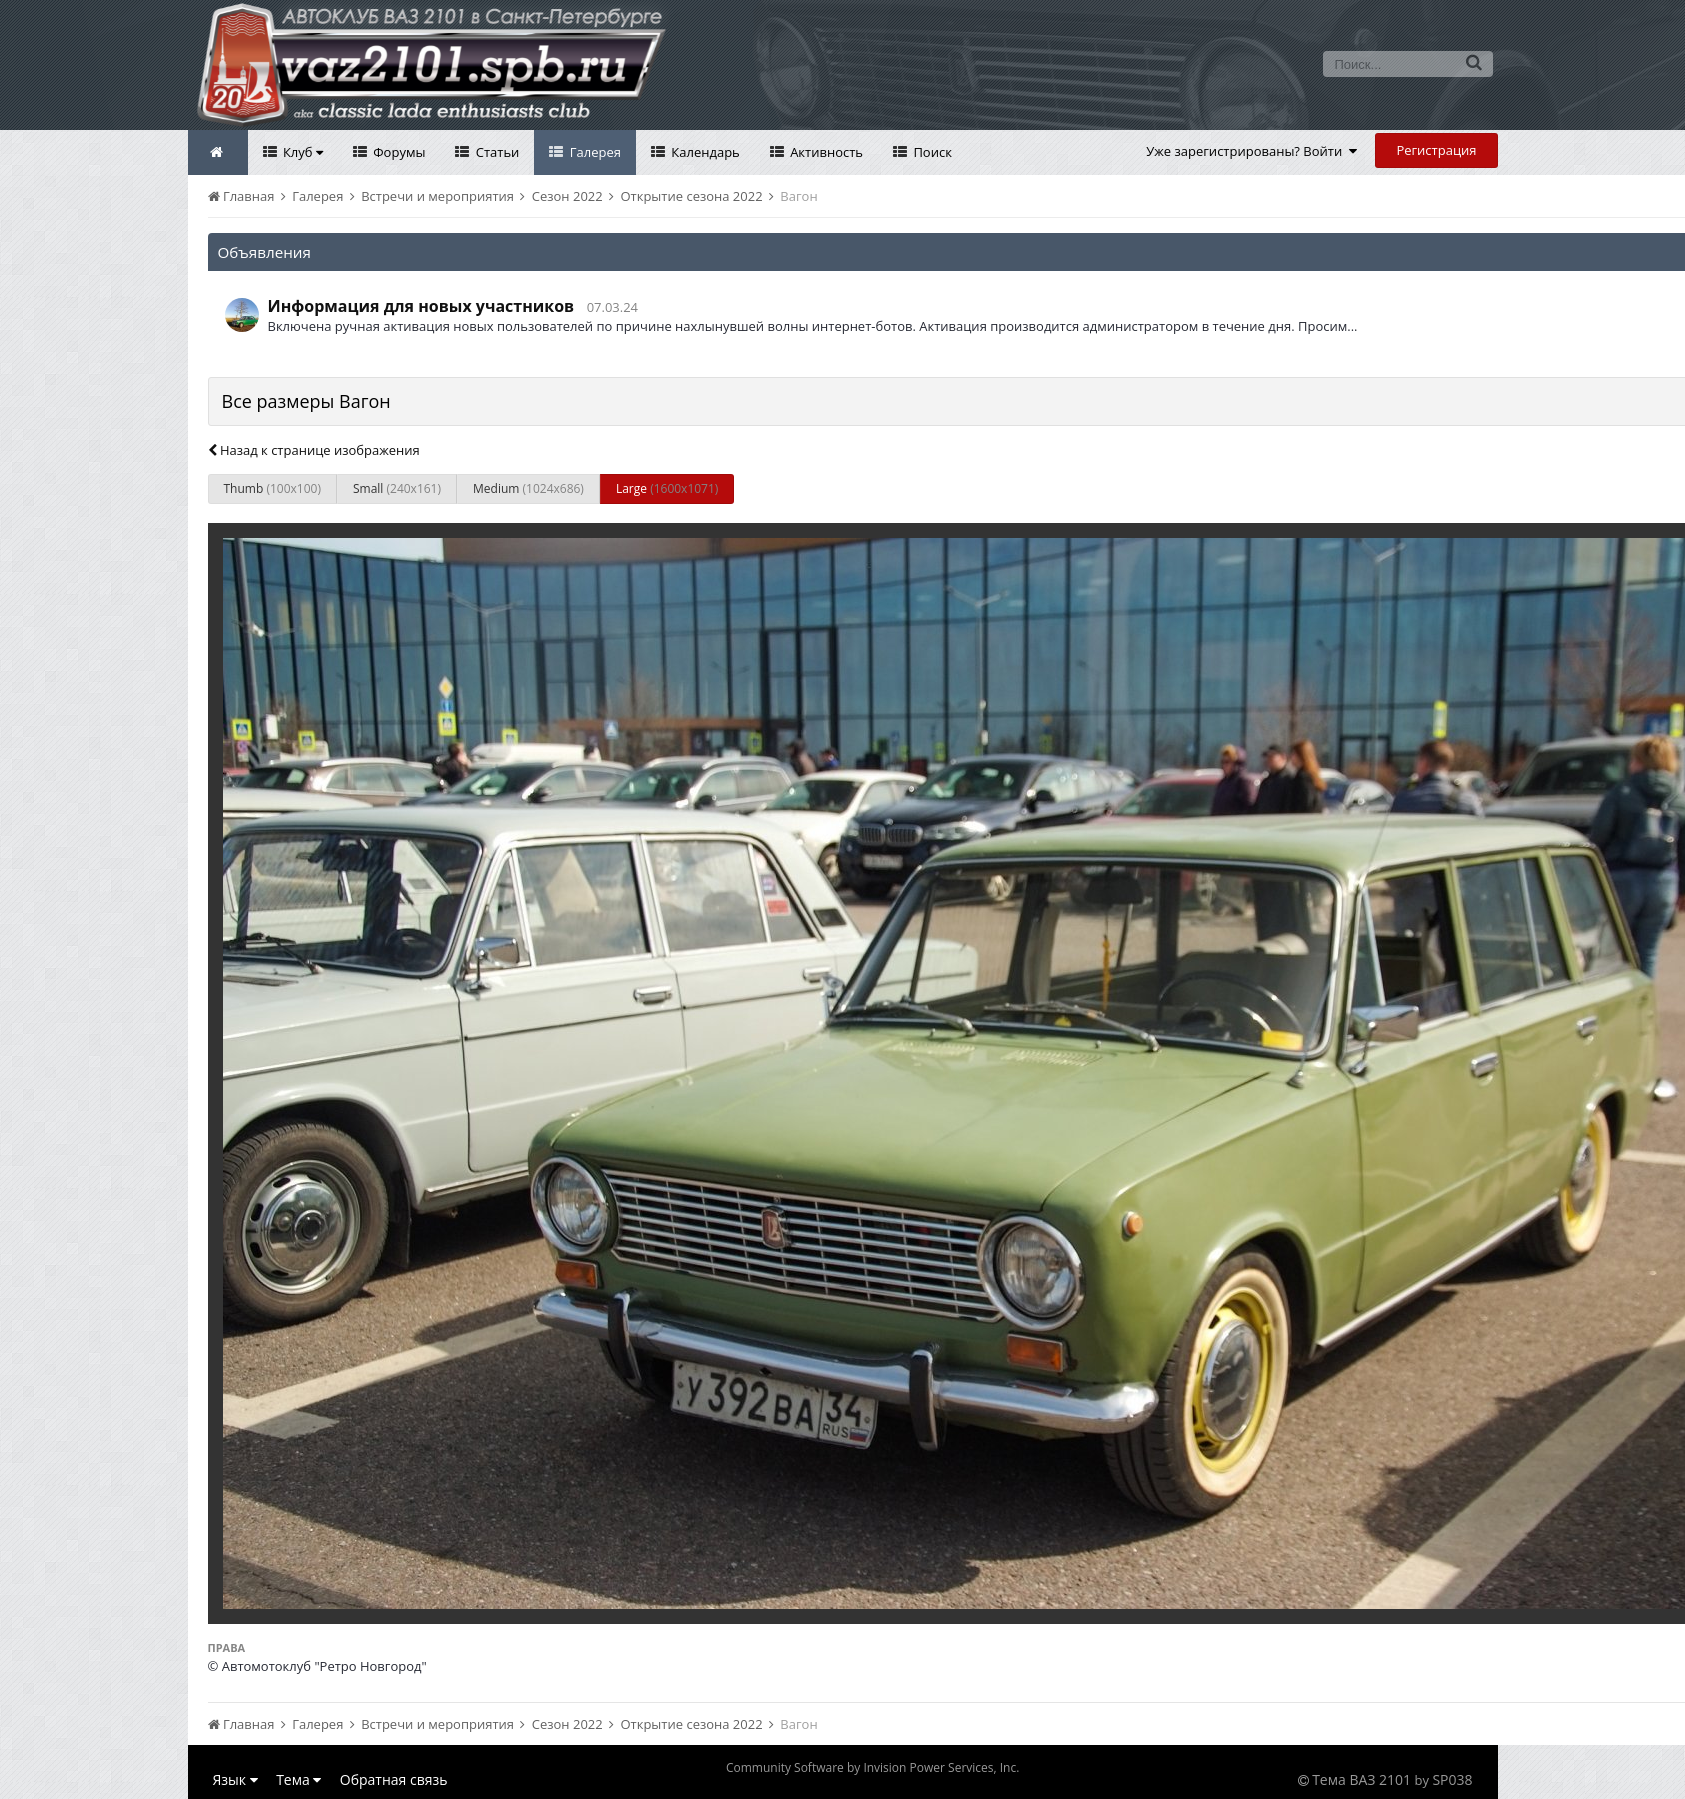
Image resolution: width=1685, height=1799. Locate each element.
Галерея (593, 152)
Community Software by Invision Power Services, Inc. (872, 1767)
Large (667, 488)
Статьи (495, 152)
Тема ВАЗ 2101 (1361, 1779)
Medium (528, 488)
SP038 (1452, 1779)
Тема (298, 1779)
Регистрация (1436, 150)
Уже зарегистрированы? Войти (1251, 151)
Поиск (931, 152)
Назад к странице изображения (314, 450)
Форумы (398, 152)
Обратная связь (394, 1779)
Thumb (272, 488)
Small (397, 488)
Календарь (704, 152)
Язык (235, 1779)
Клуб (301, 152)
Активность (825, 152)
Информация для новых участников (421, 306)
